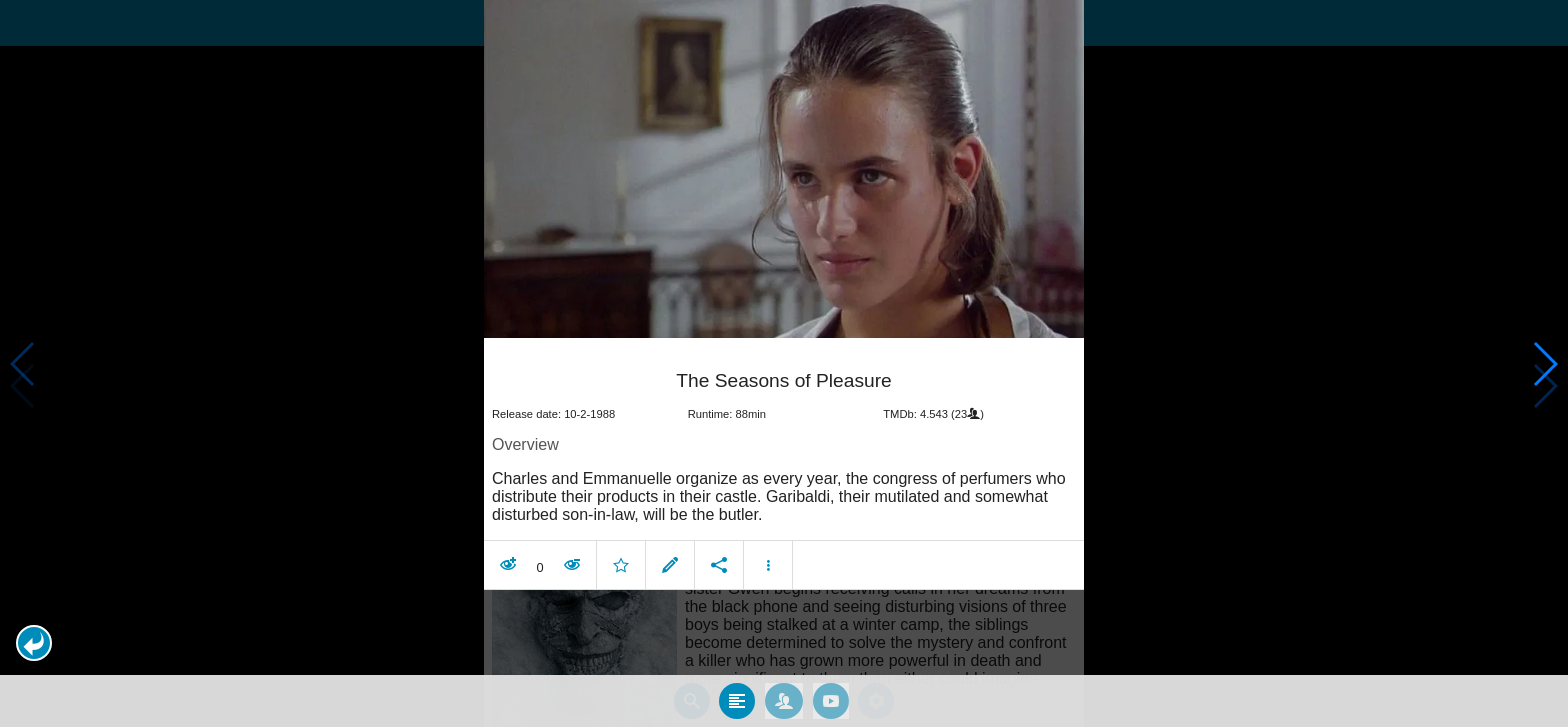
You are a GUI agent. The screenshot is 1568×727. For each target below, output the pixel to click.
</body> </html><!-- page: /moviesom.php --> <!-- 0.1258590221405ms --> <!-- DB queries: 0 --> (784, 363)
